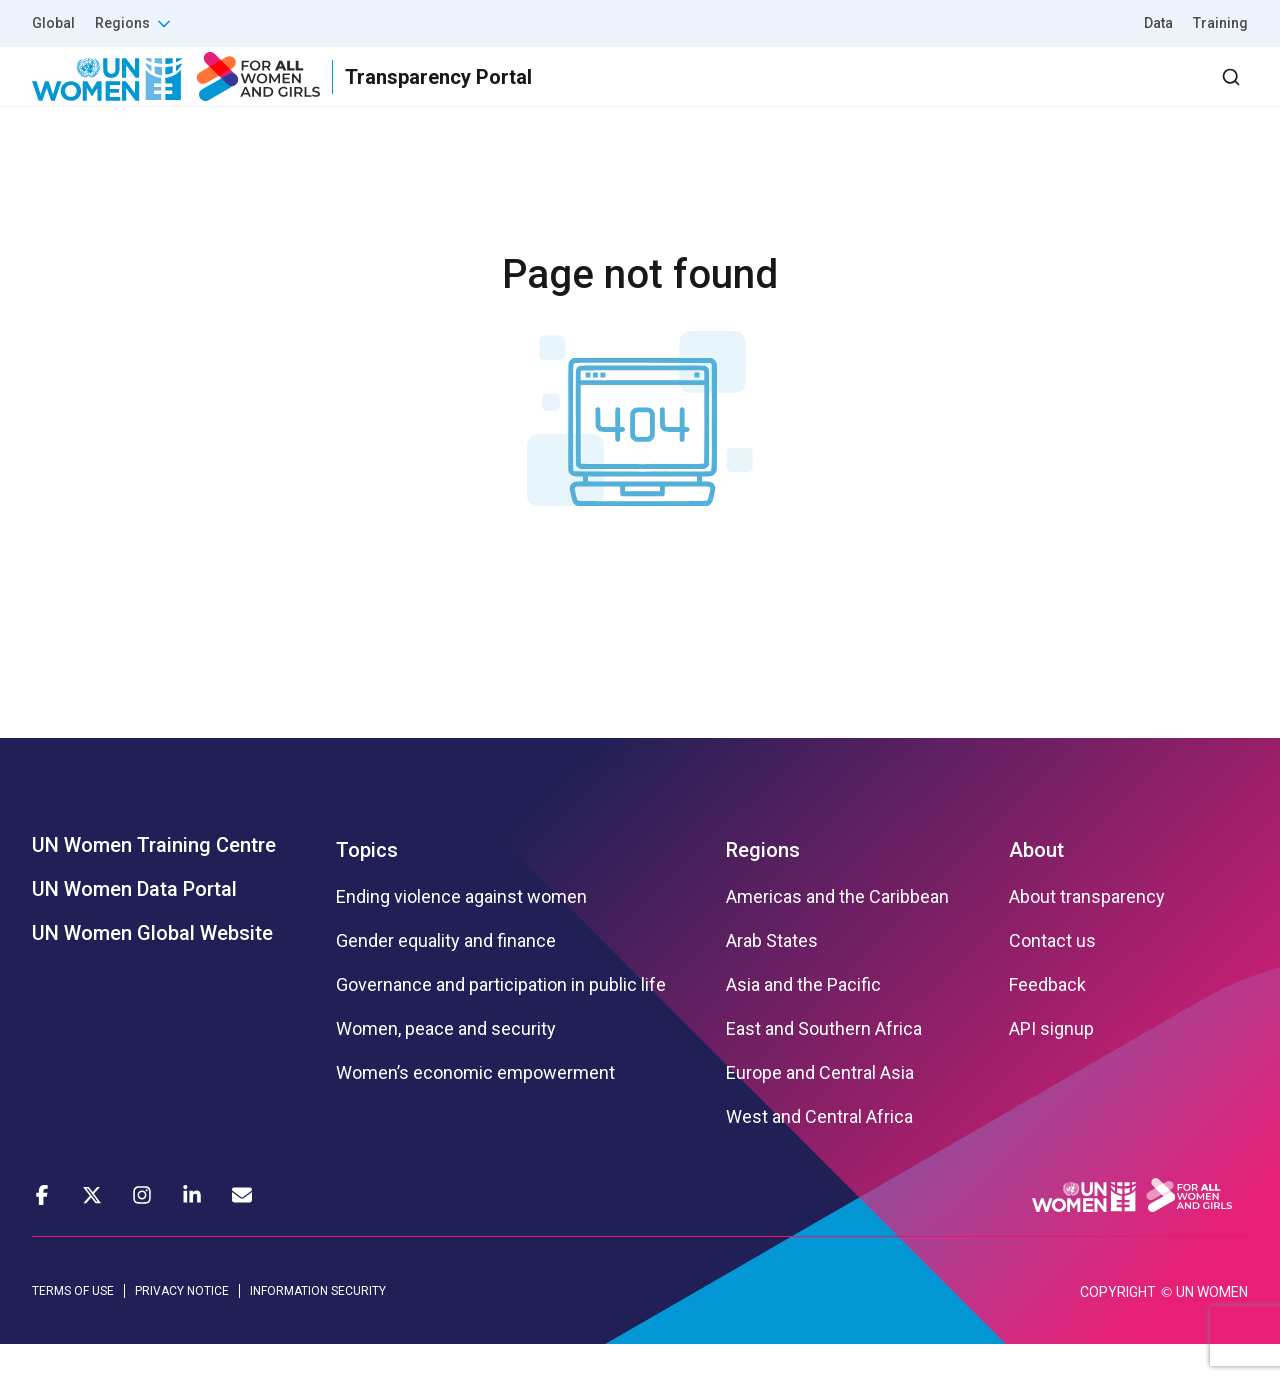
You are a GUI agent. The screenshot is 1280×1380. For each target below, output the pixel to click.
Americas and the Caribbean (837, 933)
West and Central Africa (819, 1153)
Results (741, 94)
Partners (848, 94)
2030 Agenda (979, 94)
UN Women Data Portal (134, 925)
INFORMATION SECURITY (318, 1327)
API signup (1051, 1065)
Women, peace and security (446, 1065)
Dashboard (1133, 94)
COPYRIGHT (1118, 1328)
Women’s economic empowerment (475, 1109)
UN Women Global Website (152, 969)
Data (1158, 23)
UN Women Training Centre (154, 881)
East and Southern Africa (824, 1065)
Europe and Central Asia (820, 1109)
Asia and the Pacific (803, 1021)
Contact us (1052, 977)
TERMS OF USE (73, 1327)
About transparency (1087, 933)
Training (1220, 23)
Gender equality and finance (446, 977)
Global (53, 23)
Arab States (772, 977)
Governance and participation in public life (501, 1021)
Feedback (1047, 1021)
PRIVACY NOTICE (182, 1327)
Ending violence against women (461, 933)
